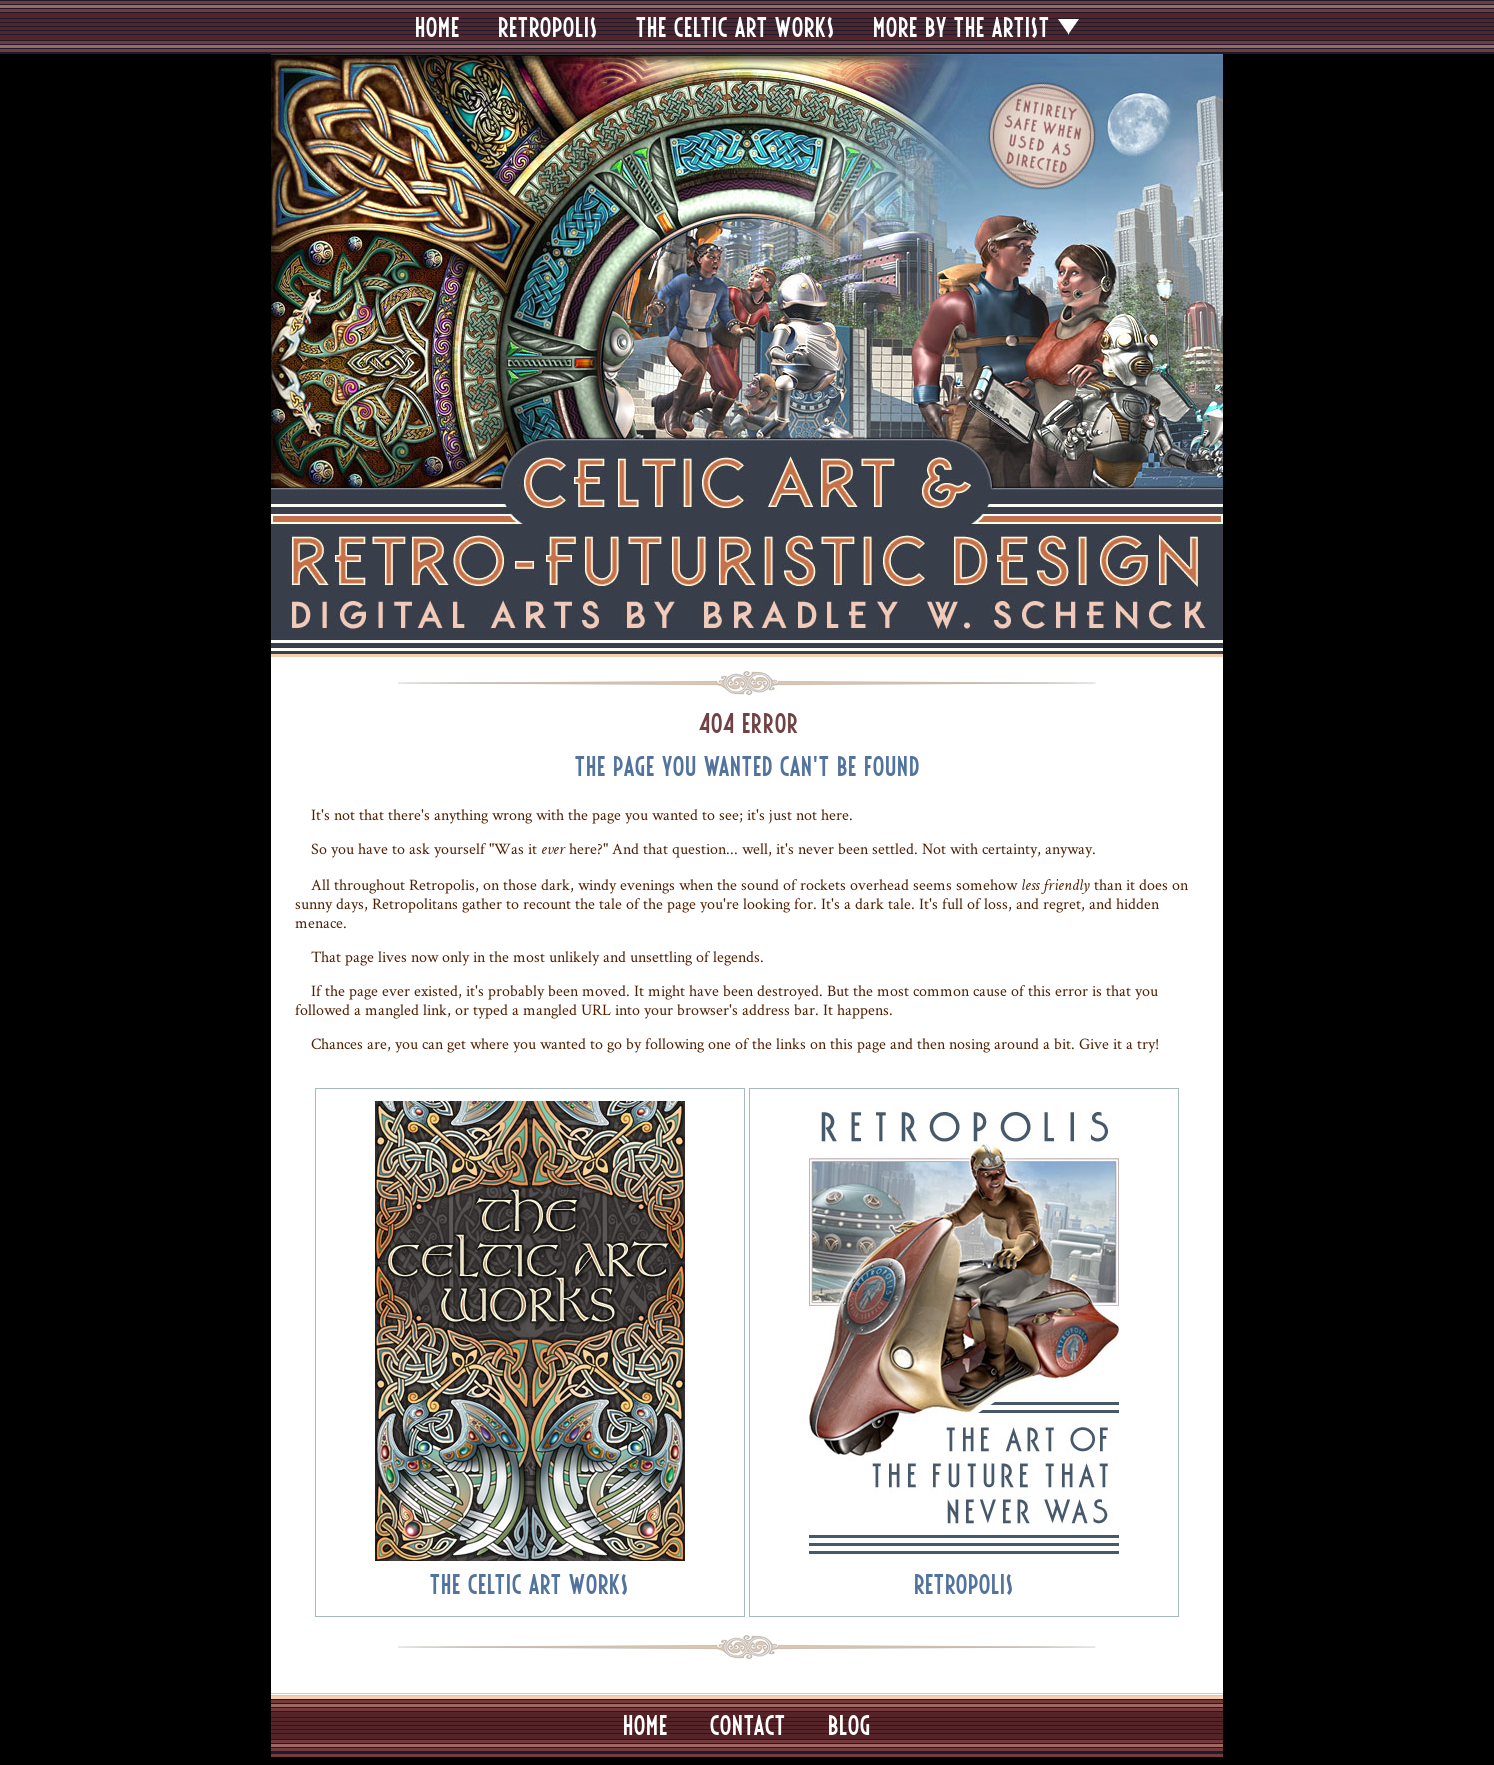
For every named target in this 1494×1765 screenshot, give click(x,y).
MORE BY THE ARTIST (961, 27)
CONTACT (748, 1725)
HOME (437, 27)
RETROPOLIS (548, 27)
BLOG (849, 1725)
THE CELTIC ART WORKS (735, 27)
